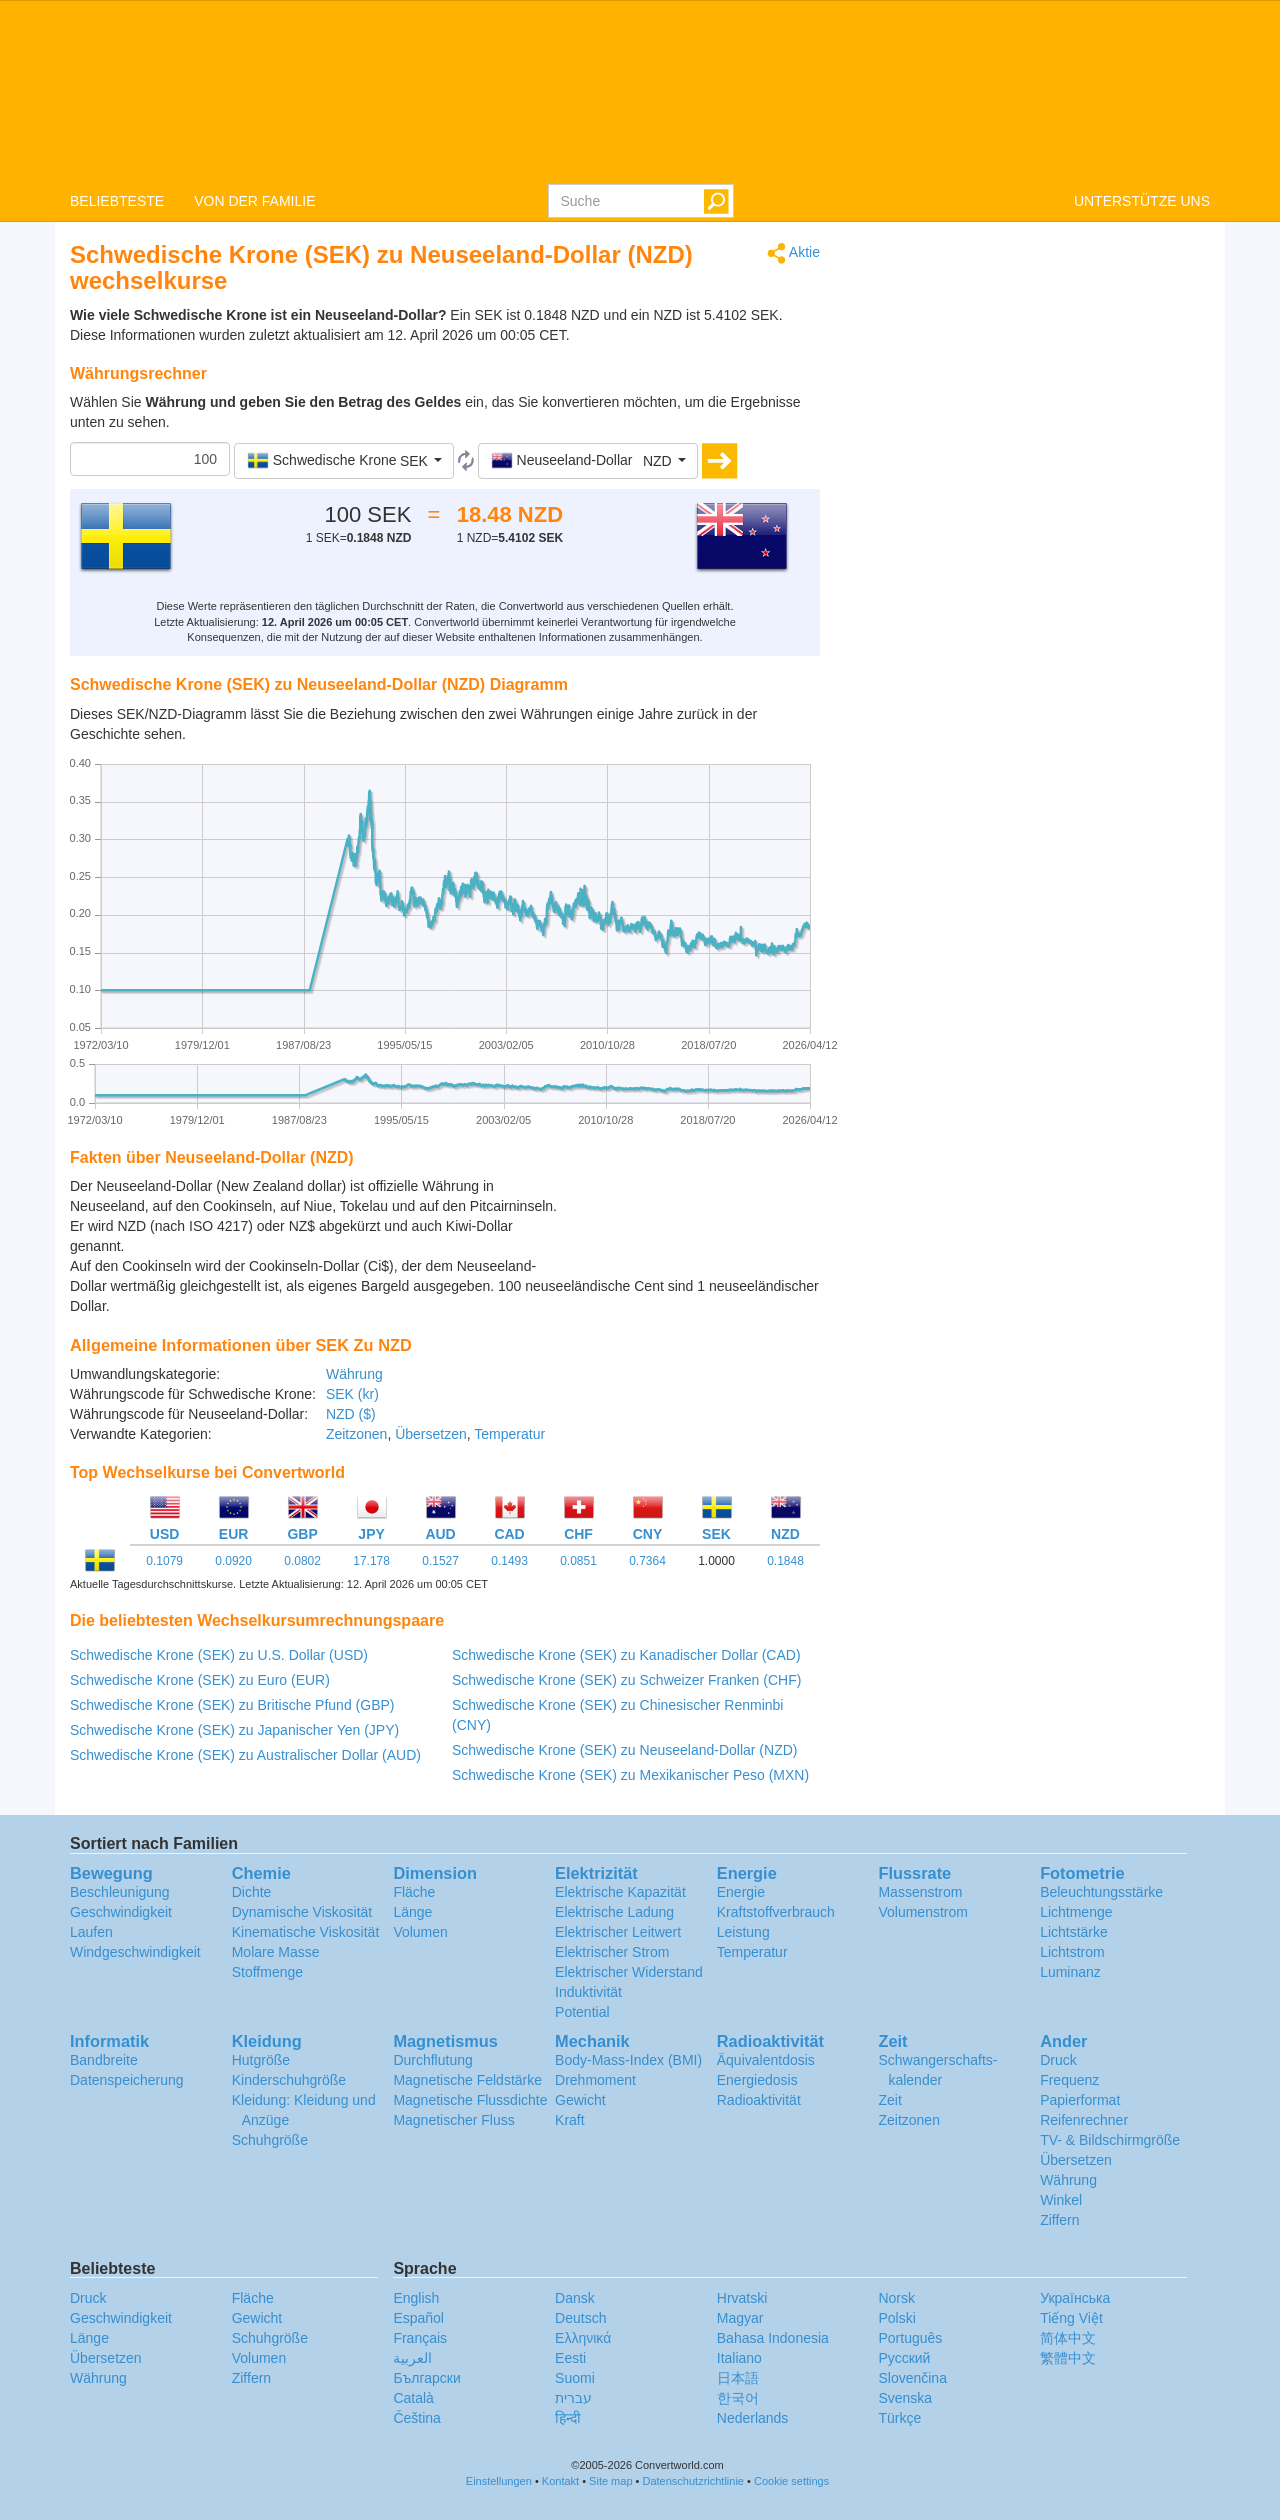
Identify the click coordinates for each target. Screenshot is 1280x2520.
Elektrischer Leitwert (618, 1932)
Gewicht (580, 2100)
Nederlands (753, 2418)
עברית (573, 2398)
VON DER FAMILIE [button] (254, 201)
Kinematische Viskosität (306, 1932)
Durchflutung (432, 2060)
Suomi (575, 2378)
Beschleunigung (120, 1892)
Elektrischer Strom (612, 1952)
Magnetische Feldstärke (467, 2080)
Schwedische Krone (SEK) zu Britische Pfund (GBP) (232, 1705)
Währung (354, 1374)
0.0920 (233, 1561)
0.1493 (509, 1561)
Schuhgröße (270, 2140)
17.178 (371, 1561)
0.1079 (164, 1561)
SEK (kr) (352, 1394)
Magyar (740, 2318)
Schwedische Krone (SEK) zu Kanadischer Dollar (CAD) (626, 1655)
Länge (412, 1912)
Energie (741, 1892)
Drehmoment (595, 2080)
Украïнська (1075, 2298)
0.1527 (440, 1561)
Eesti (570, 2358)
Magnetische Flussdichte (470, 2100)
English (416, 2298)
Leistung (743, 1932)
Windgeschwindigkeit (135, 1952)
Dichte (252, 1892)
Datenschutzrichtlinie (694, 2481)
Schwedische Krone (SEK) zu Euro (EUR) (200, 1680)
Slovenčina (912, 2378)
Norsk (896, 2298)
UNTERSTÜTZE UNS (1142, 201)
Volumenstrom (922, 1912)
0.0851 (578, 1561)
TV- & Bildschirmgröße (1110, 2140)
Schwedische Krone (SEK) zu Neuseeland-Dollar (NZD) (624, 1750)
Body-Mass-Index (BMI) (628, 2060)
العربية (412, 2358)
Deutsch (580, 2318)
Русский (904, 2358)
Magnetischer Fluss (453, 2120)
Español (418, 2318)
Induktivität (588, 1992)
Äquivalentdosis (766, 2060)
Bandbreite (104, 2060)
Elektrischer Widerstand (629, 1972)
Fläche (414, 1892)
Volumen (420, 1932)
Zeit (889, 2100)
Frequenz (1069, 2080)
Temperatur (509, 1434)
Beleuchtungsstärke (1101, 1892)
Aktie (793, 253)
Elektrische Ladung (614, 1912)
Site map (610, 2481)
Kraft (570, 2120)
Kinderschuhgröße (289, 2080)
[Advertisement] (695, 1226)
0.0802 (302, 1561)
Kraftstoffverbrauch (776, 1912)
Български (426, 2378)
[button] (344, 461)
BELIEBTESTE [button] (117, 201)
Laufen (91, 1932)
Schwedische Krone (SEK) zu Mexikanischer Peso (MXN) (630, 1775)
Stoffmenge (267, 1972)
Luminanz (1070, 1972)
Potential (582, 2012)
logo (640, 91)
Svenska (905, 2398)
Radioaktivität (759, 2100)
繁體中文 (1068, 2358)
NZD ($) (351, 1414)
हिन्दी (568, 2418)
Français (420, 2338)
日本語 (738, 2378)
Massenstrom (920, 1892)
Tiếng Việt (1071, 2318)
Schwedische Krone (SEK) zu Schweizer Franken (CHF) (626, 1680)
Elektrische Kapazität (620, 1892)
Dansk (575, 2298)
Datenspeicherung (127, 2080)
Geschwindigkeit (121, 1912)
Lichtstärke (1074, 1932)
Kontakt (560, 2481)
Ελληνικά (583, 2338)
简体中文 (1068, 2338)
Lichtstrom (1072, 1952)
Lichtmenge (1076, 1912)
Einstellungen (499, 2481)
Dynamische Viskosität (302, 1912)
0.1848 (785, 1561)
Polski (896, 2318)
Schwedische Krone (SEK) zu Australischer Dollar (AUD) (245, 1755)
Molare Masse (276, 1952)
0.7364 (647, 1561)
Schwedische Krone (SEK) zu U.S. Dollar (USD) (219, 1655)
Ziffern (1059, 2220)
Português (910, 2338)
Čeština (416, 2418)
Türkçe (899, 2418)
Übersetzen (431, 1434)
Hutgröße (261, 2060)
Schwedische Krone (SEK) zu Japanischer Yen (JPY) (234, 1730)
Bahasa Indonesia (773, 2338)
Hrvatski (742, 2298)
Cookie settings (791, 2481)
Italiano (739, 2358)
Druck (1058, 2060)
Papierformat (1080, 2100)
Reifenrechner (1084, 2120)
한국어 (738, 2398)
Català (413, 2398)
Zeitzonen (356, 1434)
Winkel (1061, 2200)
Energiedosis (757, 2080)
